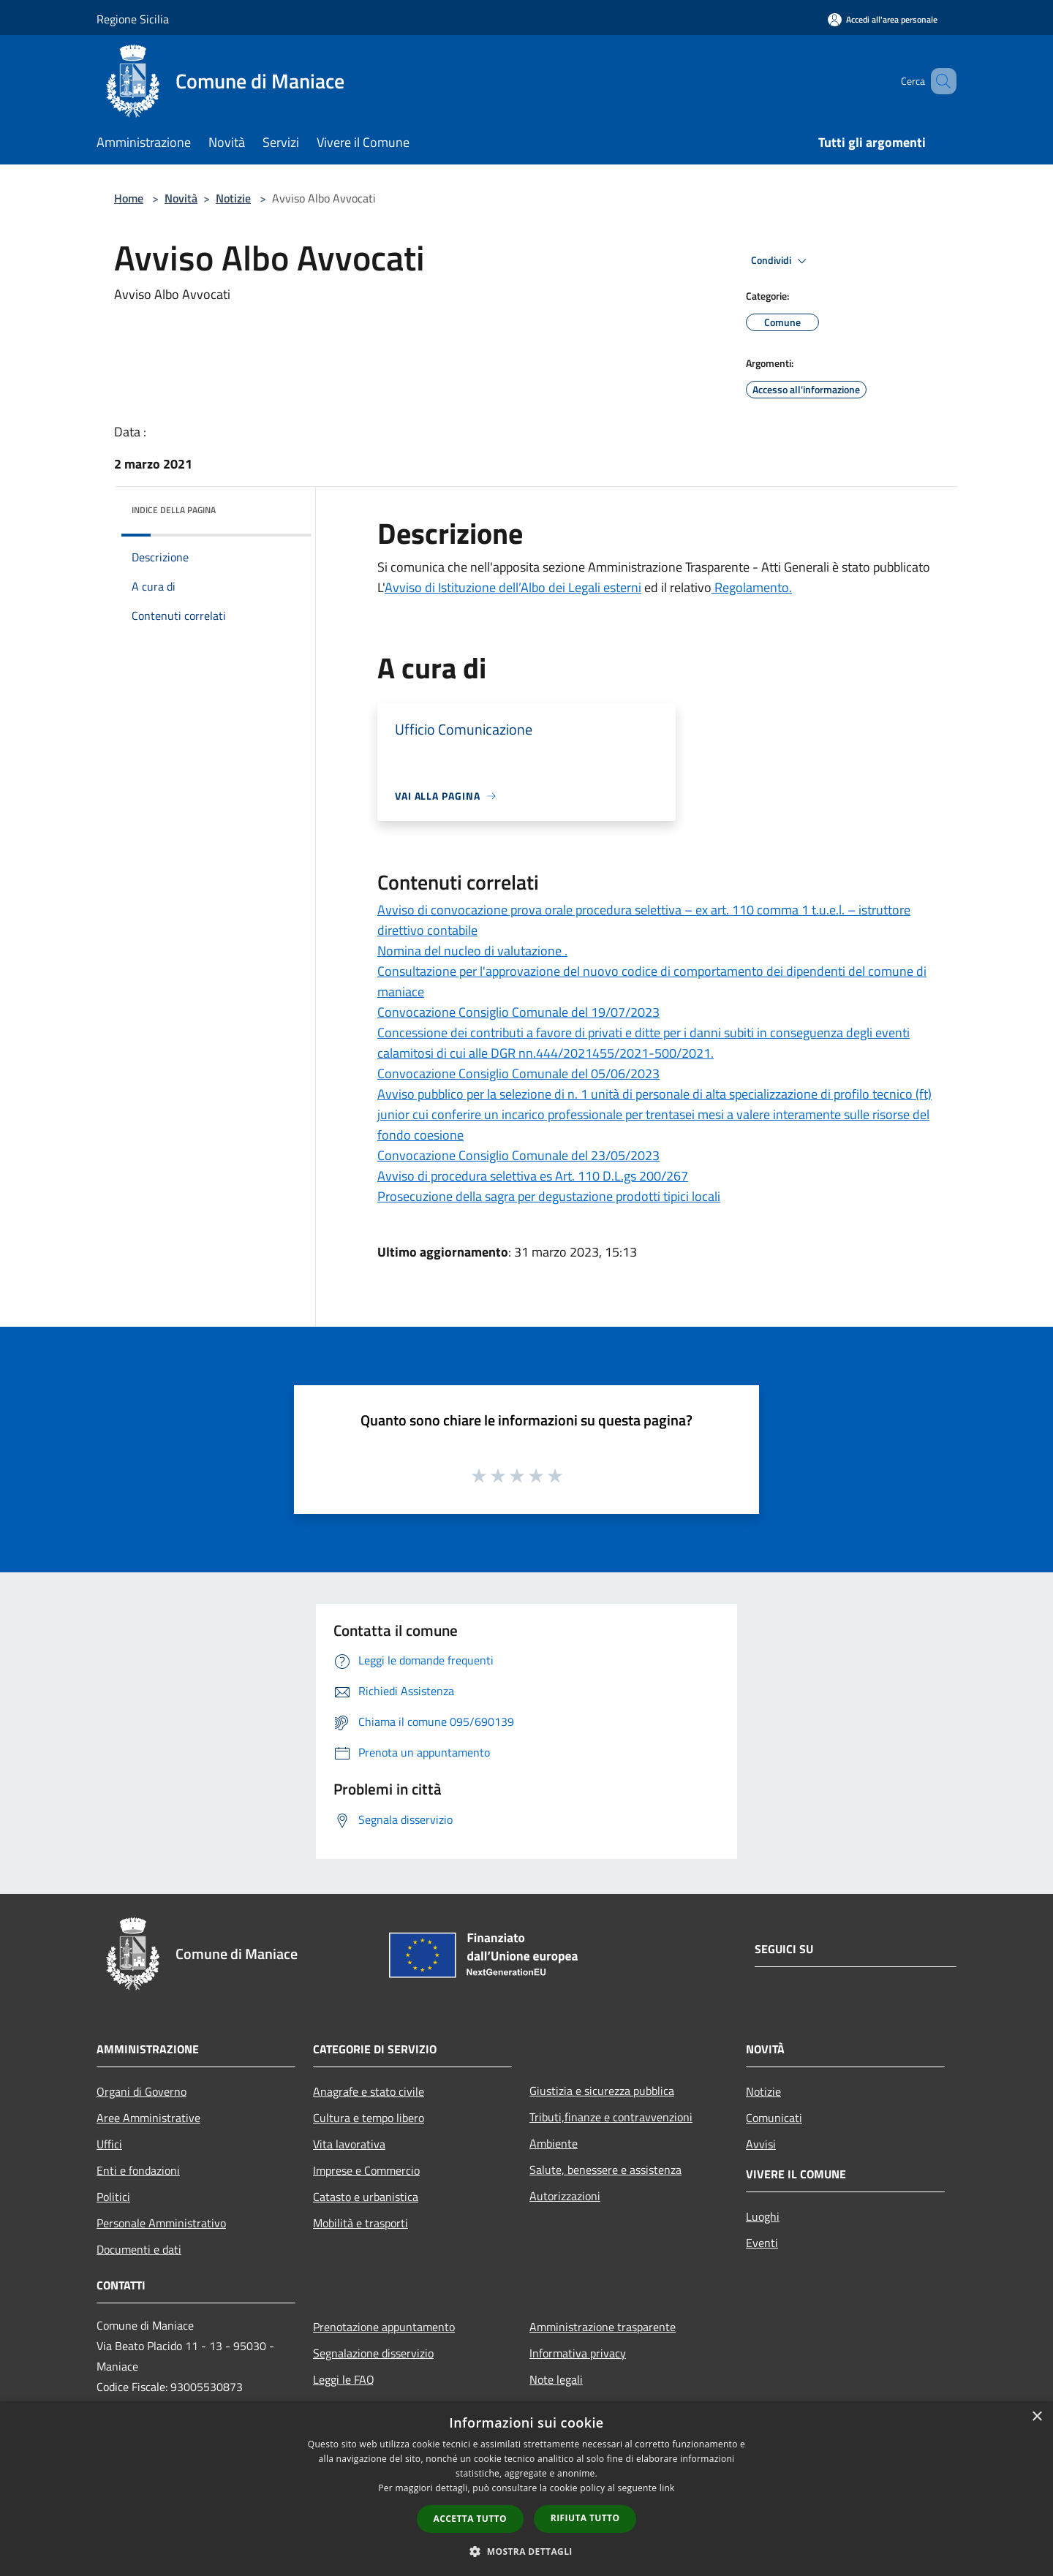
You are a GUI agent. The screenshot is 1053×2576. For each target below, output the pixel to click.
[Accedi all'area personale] (882, 19)
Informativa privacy (577, 2353)
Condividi (781, 261)
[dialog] (526, 2488)
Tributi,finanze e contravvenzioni (610, 2117)
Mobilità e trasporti (360, 2223)
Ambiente (553, 2143)
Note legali (556, 2379)
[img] (281, 507)
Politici (113, 2196)
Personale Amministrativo (161, 2223)
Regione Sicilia (133, 19)
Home (128, 198)
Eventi (762, 2242)
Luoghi (763, 2216)
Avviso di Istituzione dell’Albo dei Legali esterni (513, 587)
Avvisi (761, 2144)
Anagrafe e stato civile (368, 2091)
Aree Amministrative (148, 2117)
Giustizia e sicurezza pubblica (601, 2090)
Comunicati (774, 2117)
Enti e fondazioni (138, 2170)
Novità (181, 198)
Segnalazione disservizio (373, 2353)
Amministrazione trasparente (602, 2327)
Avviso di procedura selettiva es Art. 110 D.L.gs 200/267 (532, 1176)
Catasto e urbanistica (365, 2196)
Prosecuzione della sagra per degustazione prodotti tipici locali (548, 1196)
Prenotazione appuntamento (384, 2327)
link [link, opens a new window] (667, 2488)
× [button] (1036, 2417)
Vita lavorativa (349, 2144)
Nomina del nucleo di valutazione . (472, 951)
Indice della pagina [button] (174, 510)
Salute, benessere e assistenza (605, 2169)
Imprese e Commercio (366, 2170)
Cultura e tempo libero (368, 2117)
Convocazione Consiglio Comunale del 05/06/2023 (518, 1073)
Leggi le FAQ (343, 2379)
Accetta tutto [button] (470, 2518)
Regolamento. (752, 587)
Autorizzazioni (564, 2196)
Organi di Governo (141, 2091)
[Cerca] (938, 81)
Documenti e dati (139, 2249)
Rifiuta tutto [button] (585, 2518)
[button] (526, 2551)
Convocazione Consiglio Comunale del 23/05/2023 (518, 1155)
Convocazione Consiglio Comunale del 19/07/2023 (518, 1012)
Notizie (233, 198)
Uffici (109, 2144)
